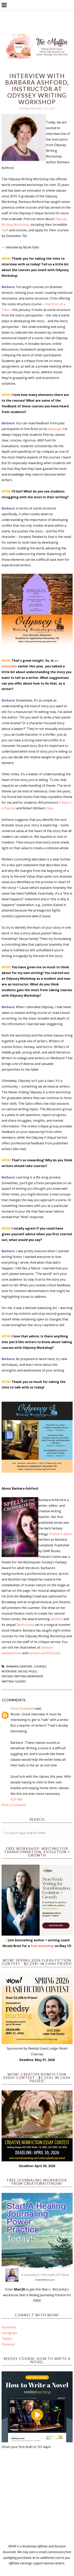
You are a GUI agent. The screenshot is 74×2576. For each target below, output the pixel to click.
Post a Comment (14, 1805)
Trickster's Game (60, 1534)
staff (5, 230)
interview (9, 1671)
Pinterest (8, 2344)
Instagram (9, 2333)
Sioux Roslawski (22, 1708)
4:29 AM (16, 1799)
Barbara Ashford (19, 1666)
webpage (55, 429)
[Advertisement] (37, 2497)
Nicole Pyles (27, 1671)
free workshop (42, 1946)
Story (49, 808)
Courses (40, 1666)
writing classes (14, 1681)
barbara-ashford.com (44, 1653)
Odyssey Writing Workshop (22, 1676)
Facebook (9, 2327)
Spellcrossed (24, 1624)
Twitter (7, 2338)
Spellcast (57, 1619)
